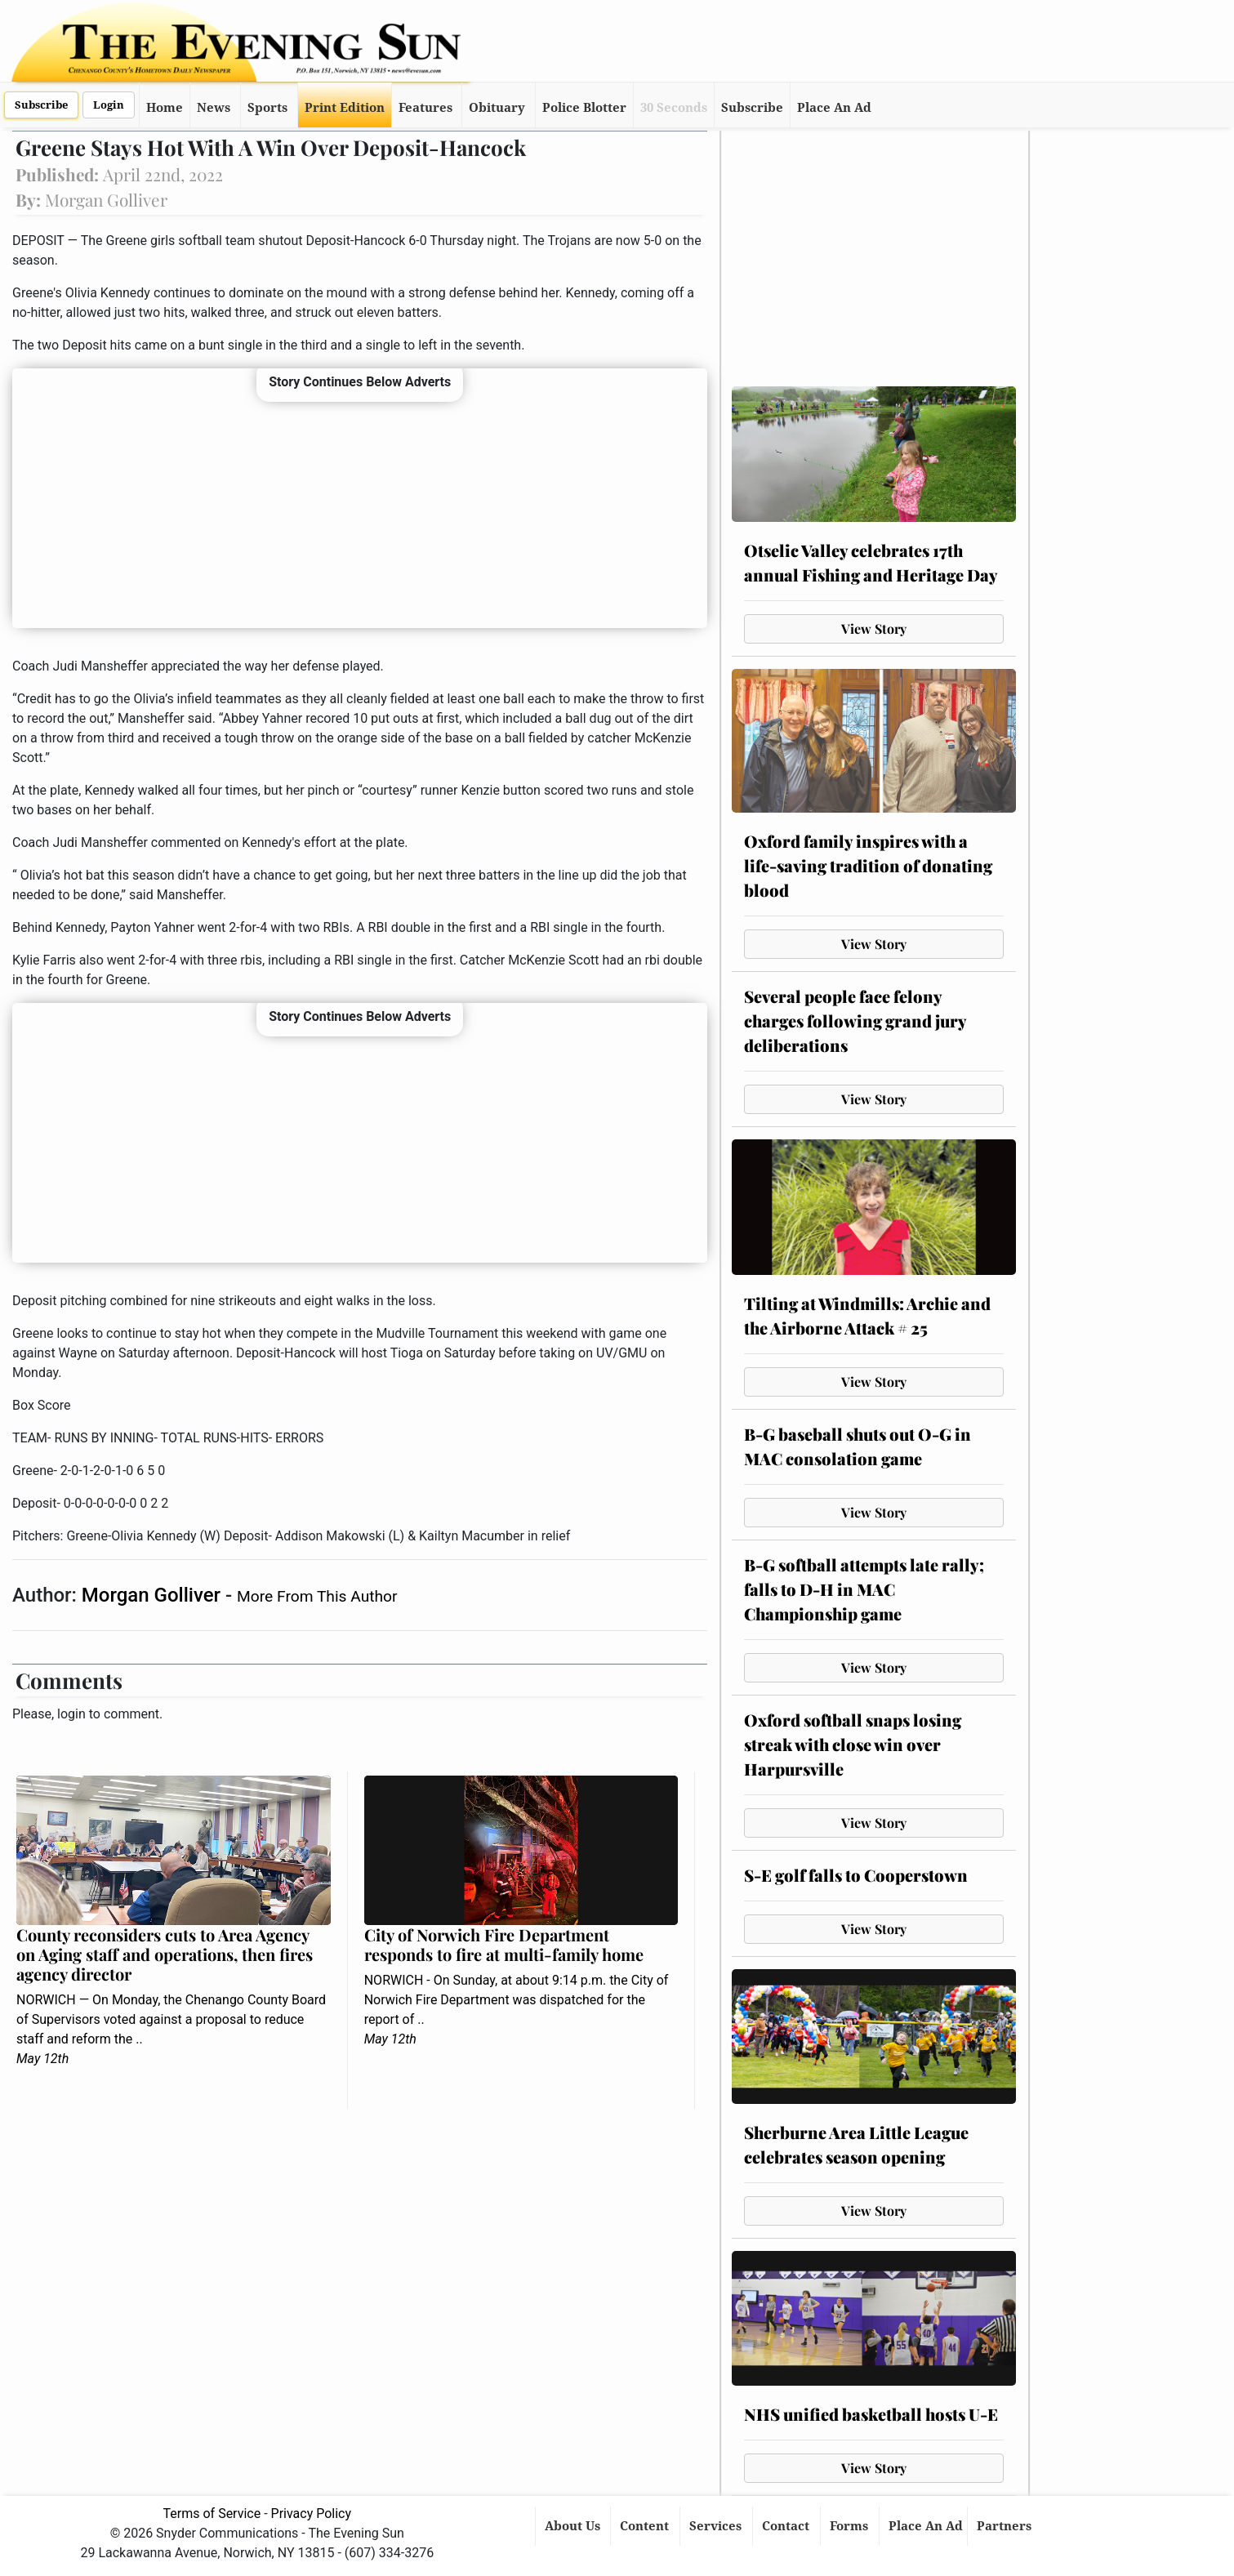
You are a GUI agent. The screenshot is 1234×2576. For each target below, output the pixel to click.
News (213, 107)
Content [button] (646, 2526)
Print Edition (345, 107)
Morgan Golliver (153, 1595)
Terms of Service (212, 2513)
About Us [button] (574, 2526)
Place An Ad (834, 107)
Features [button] (425, 107)
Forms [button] (850, 2526)
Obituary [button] (497, 107)
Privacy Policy (311, 2513)
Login (108, 105)
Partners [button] (1006, 2526)
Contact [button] (787, 2526)
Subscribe (41, 105)
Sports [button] (267, 107)
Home (164, 107)
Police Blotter (584, 107)
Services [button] (717, 2526)
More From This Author (317, 1596)
